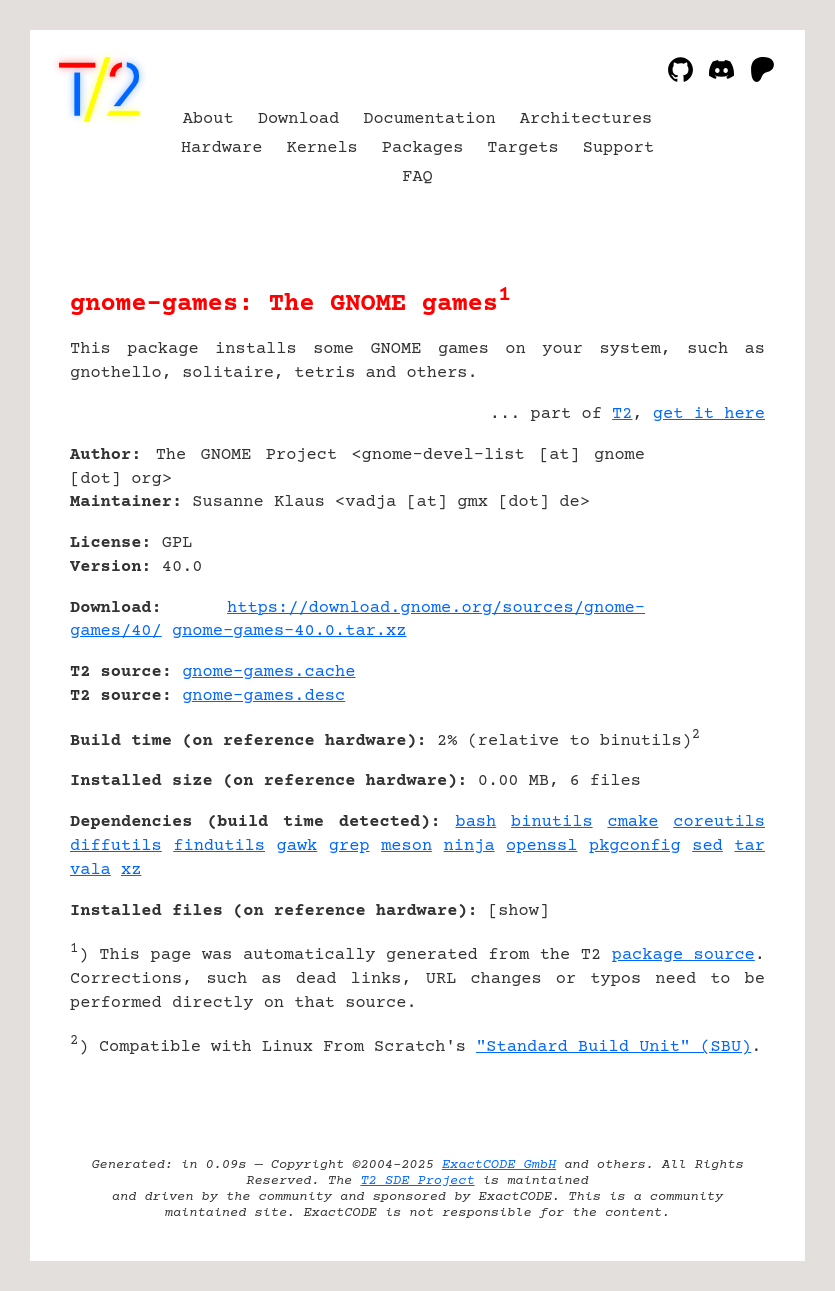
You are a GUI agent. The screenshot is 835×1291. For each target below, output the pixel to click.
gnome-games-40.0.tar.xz (289, 631)
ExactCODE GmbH (499, 1165)
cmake (632, 822)
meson (406, 846)
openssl (541, 846)
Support (618, 148)
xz (131, 870)
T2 (622, 414)
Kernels (321, 148)
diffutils (116, 846)
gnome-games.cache (268, 672)
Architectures (586, 119)
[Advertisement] (705, 574)
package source (683, 955)
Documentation (429, 119)
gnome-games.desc (263, 696)
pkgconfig (635, 846)
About (208, 119)
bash (475, 822)
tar (749, 846)
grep (349, 846)
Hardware (222, 148)
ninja (469, 846)
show (518, 911)
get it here (709, 414)
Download (299, 119)
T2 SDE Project (417, 1181)
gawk (297, 846)
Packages (423, 148)
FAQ (417, 177)
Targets (522, 148)
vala (90, 870)
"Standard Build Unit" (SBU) (613, 1047)
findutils (219, 846)
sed (707, 846)
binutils (552, 822)
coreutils (719, 822)
